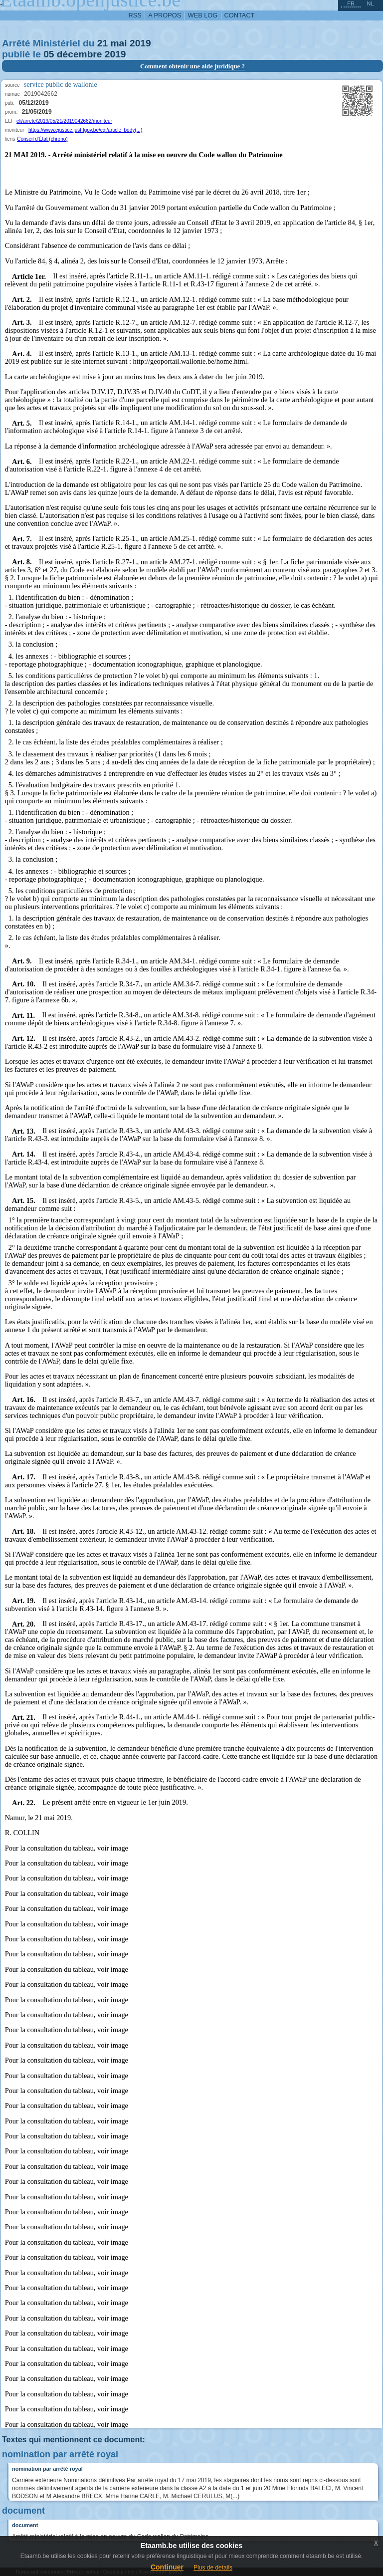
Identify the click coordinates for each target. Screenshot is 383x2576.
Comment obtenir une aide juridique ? (192, 66)
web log (203, 15)
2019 (140, 43)
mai (119, 43)
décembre (79, 54)
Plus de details (212, 2567)
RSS (135, 15)
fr (351, 3)
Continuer (167, 2567)
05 (48, 54)
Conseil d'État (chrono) (42, 139)
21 (102, 43)
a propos (164, 15)
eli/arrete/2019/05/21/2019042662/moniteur (64, 121)
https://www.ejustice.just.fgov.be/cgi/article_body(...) (85, 130)
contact (239, 15)
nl (370, 3)
